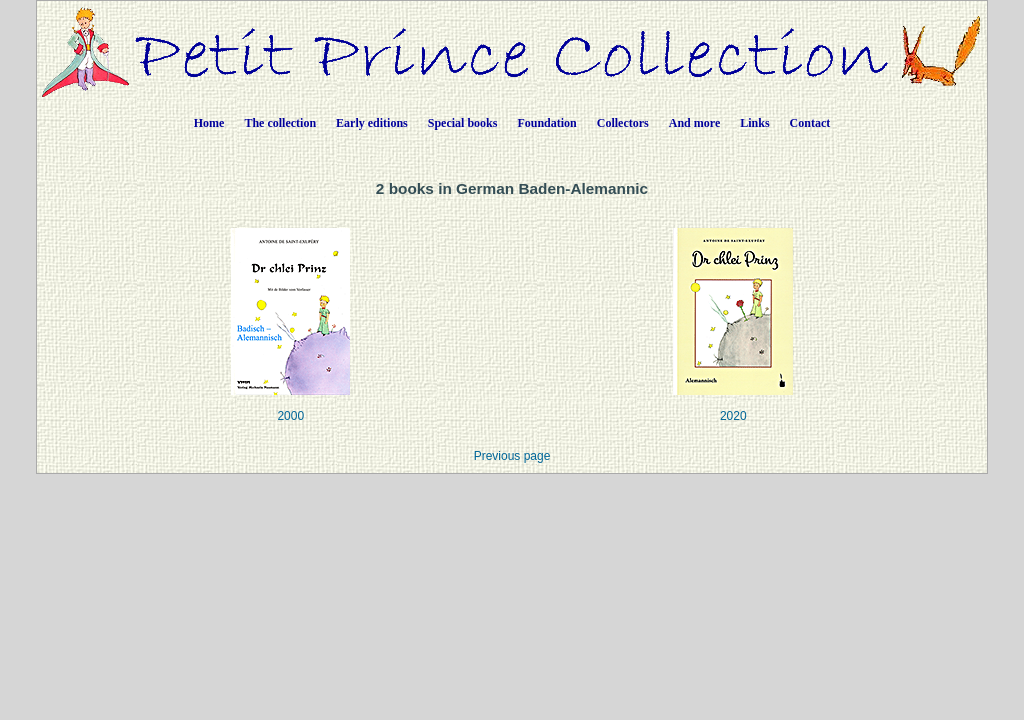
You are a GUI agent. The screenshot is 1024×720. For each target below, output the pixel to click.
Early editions (372, 123)
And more (694, 123)
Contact (810, 123)
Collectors (623, 123)
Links (754, 123)
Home (209, 123)
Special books (463, 123)
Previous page (512, 456)
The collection (280, 123)
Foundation (546, 123)
